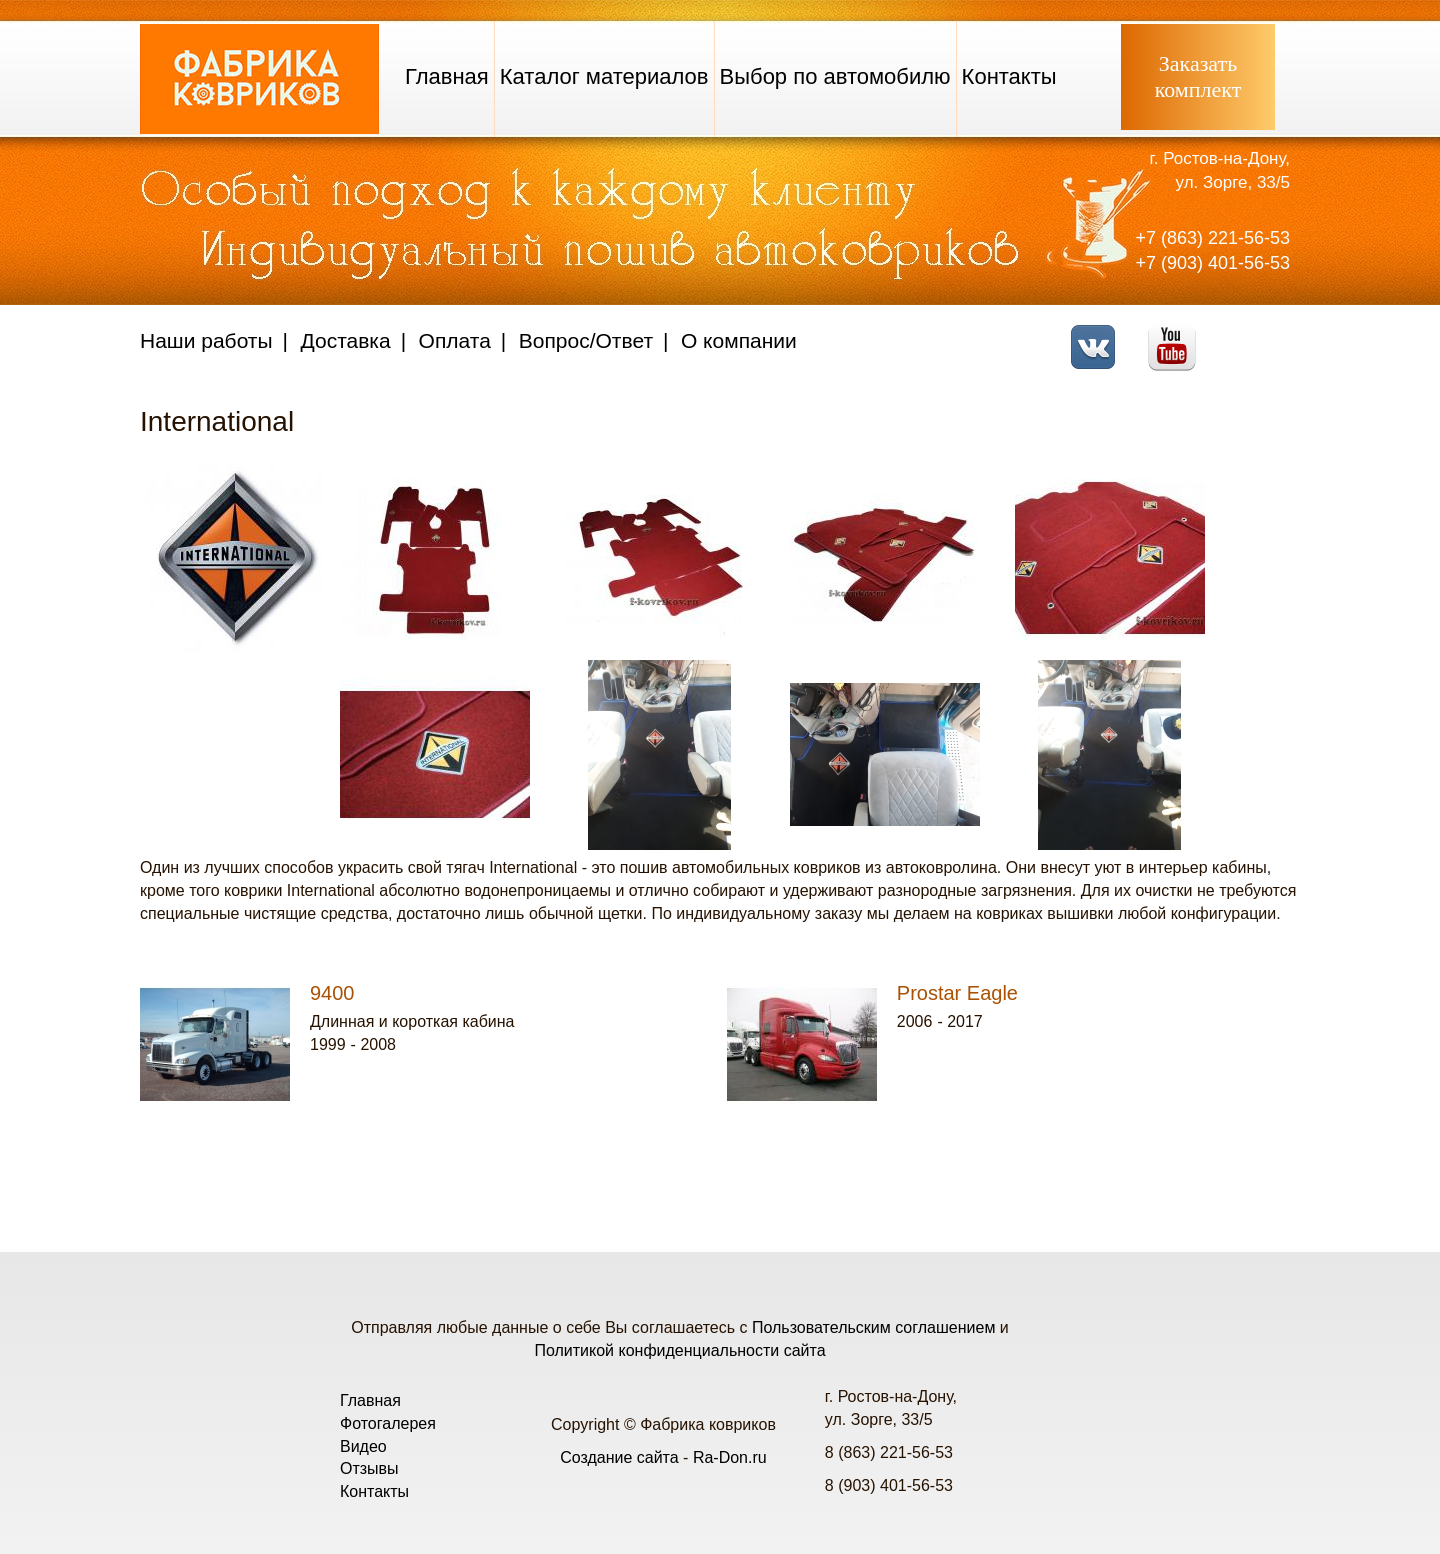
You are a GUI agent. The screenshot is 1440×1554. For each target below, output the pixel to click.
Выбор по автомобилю (835, 76)
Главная (447, 76)
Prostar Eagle (957, 993)
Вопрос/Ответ (586, 340)
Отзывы (369, 1468)
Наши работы (206, 340)
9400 (332, 993)
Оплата (455, 340)
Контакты (1009, 76)
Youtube (1177, 334)
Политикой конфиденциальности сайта (679, 1350)
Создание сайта (619, 1457)
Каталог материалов (604, 76)
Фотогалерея (388, 1423)
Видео (363, 1446)
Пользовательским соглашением (873, 1327)
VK (1098, 334)
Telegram (1255, 334)
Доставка (346, 340)
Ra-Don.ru (730, 1457)
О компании (739, 340)
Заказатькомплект (1198, 76)
